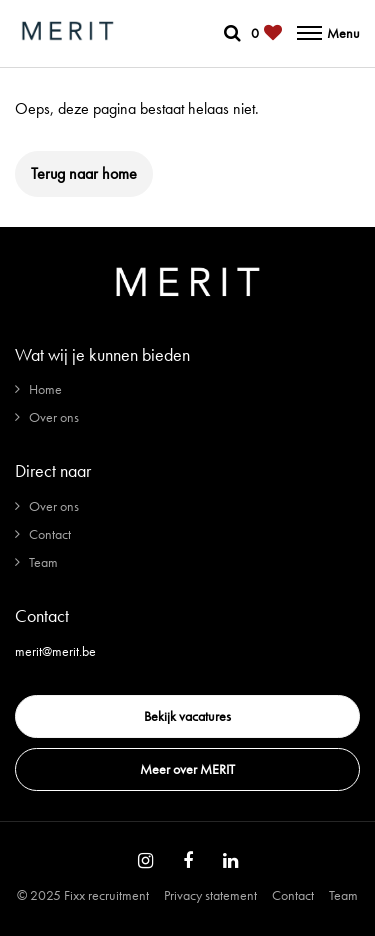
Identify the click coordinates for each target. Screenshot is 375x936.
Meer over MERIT (187, 769)
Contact (50, 534)
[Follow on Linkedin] (230, 861)
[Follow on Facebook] (188, 861)
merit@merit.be (55, 651)
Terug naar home (84, 173)
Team (43, 562)
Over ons (54, 417)
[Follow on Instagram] (145, 861)
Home (45, 389)
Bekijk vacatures (187, 716)
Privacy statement (210, 895)
